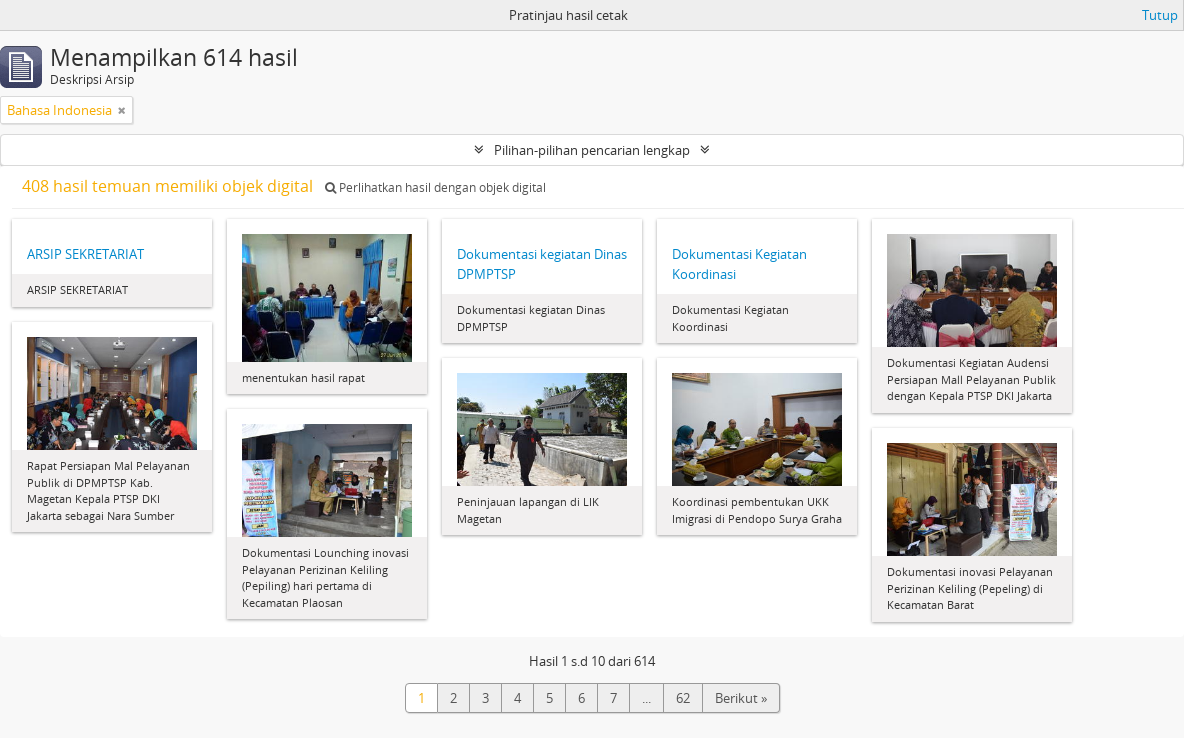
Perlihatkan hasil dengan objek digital (435, 187)
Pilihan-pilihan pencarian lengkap (592, 150)
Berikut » (741, 698)
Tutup (1160, 15)
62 (683, 698)
